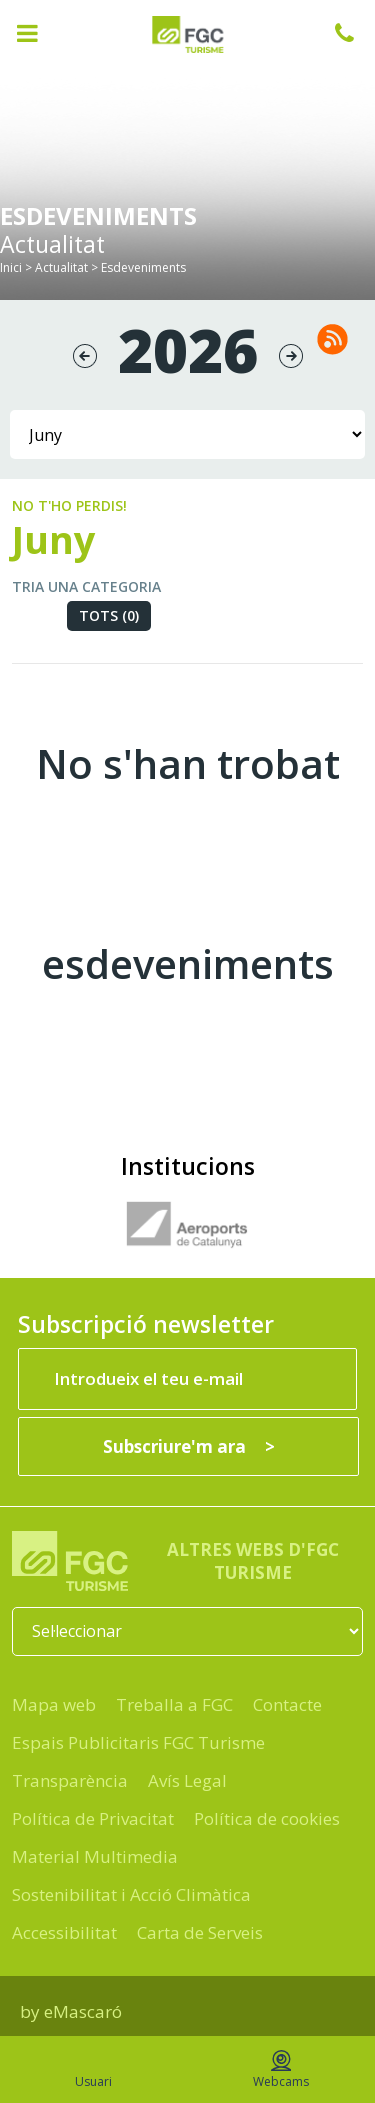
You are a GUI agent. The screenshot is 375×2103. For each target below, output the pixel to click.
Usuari (93, 2070)
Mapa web (54, 1704)
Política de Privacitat (93, 1818)
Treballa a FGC (174, 1704)
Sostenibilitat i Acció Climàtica (131, 1894)
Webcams (281, 2070)
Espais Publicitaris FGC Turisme (138, 1742)
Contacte (287, 1704)
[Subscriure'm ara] (188, 1446)
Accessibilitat (64, 1932)
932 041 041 (355, 33)
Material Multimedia (95, 1856)
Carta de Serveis (200, 1932)
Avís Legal (187, 1780)
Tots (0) (109, 615)
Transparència (70, 1780)
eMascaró (83, 2011)
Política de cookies (267, 1818)
